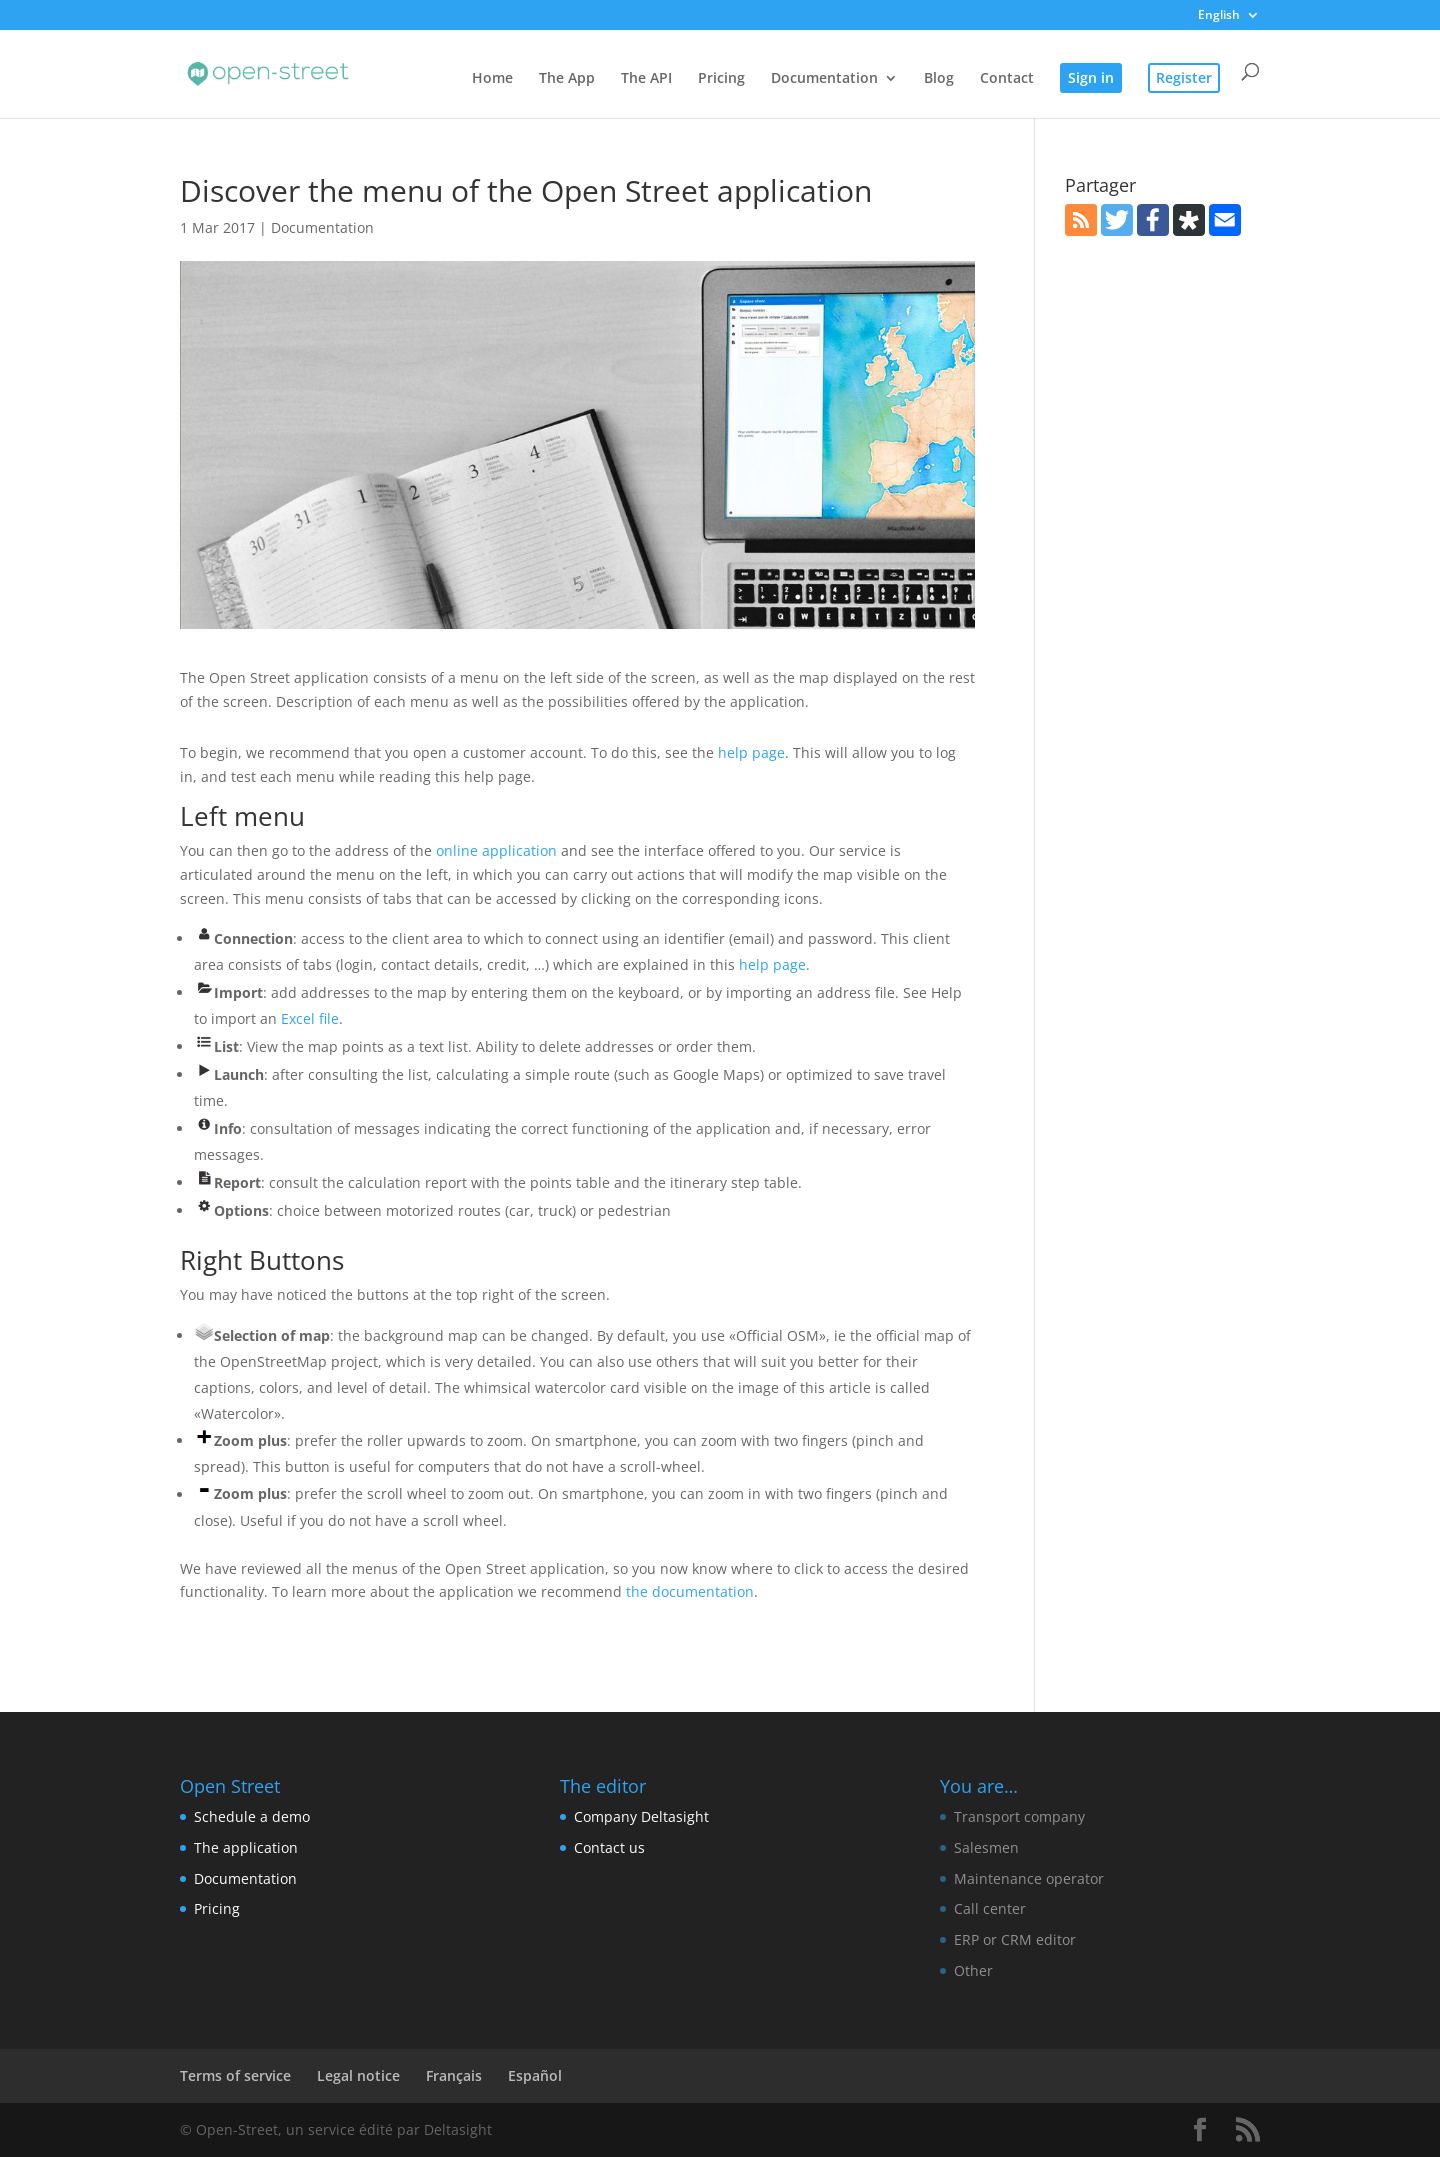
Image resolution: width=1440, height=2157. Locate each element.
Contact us (609, 1847)
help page (751, 752)
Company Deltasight (641, 1816)
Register (1184, 77)
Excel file (310, 1018)
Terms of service (235, 2075)
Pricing (721, 79)
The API (646, 79)
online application (496, 850)
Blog (939, 79)
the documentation (690, 1591)
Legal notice (358, 2075)
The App (567, 79)
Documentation (824, 79)
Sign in (1091, 77)
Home (492, 79)
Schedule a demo (252, 1816)
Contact (1007, 79)
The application (246, 1847)
